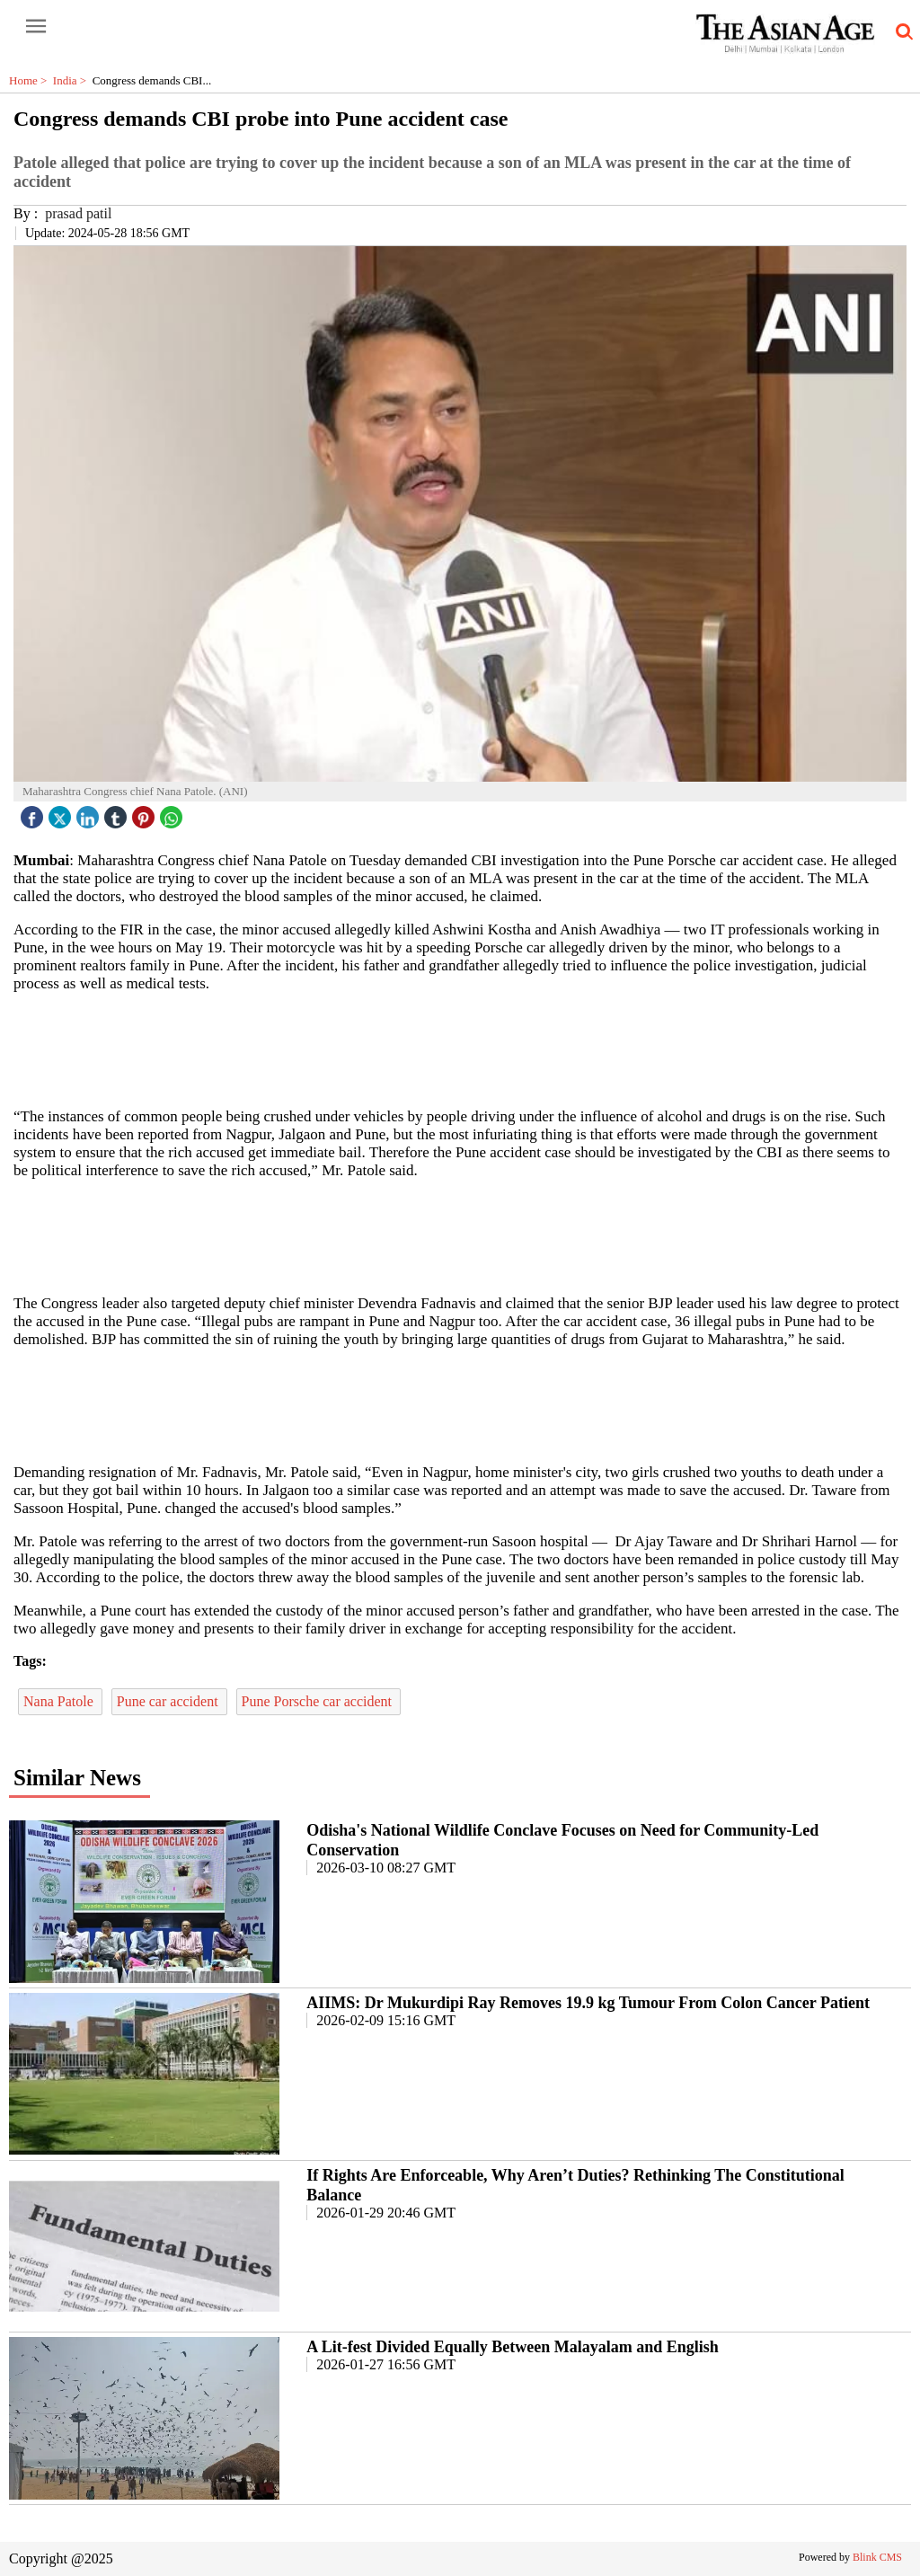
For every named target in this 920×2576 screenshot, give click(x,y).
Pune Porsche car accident (318, 1701)
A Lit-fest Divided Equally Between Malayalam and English (512, 2347)
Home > (31, 80)
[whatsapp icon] (173, 812)
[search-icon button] (901, 32)
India (73, 80)
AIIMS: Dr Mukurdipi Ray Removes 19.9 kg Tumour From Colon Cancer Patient (588, 2003)
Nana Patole (60, 1701)
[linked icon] (90, 812)
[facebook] (34, 812)
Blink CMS (877, 2557)
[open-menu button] (36, 27)
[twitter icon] (62, 812)
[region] (460, 1048)
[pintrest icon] (146, 812)
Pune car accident (169, 1701)
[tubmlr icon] (118, 812)
